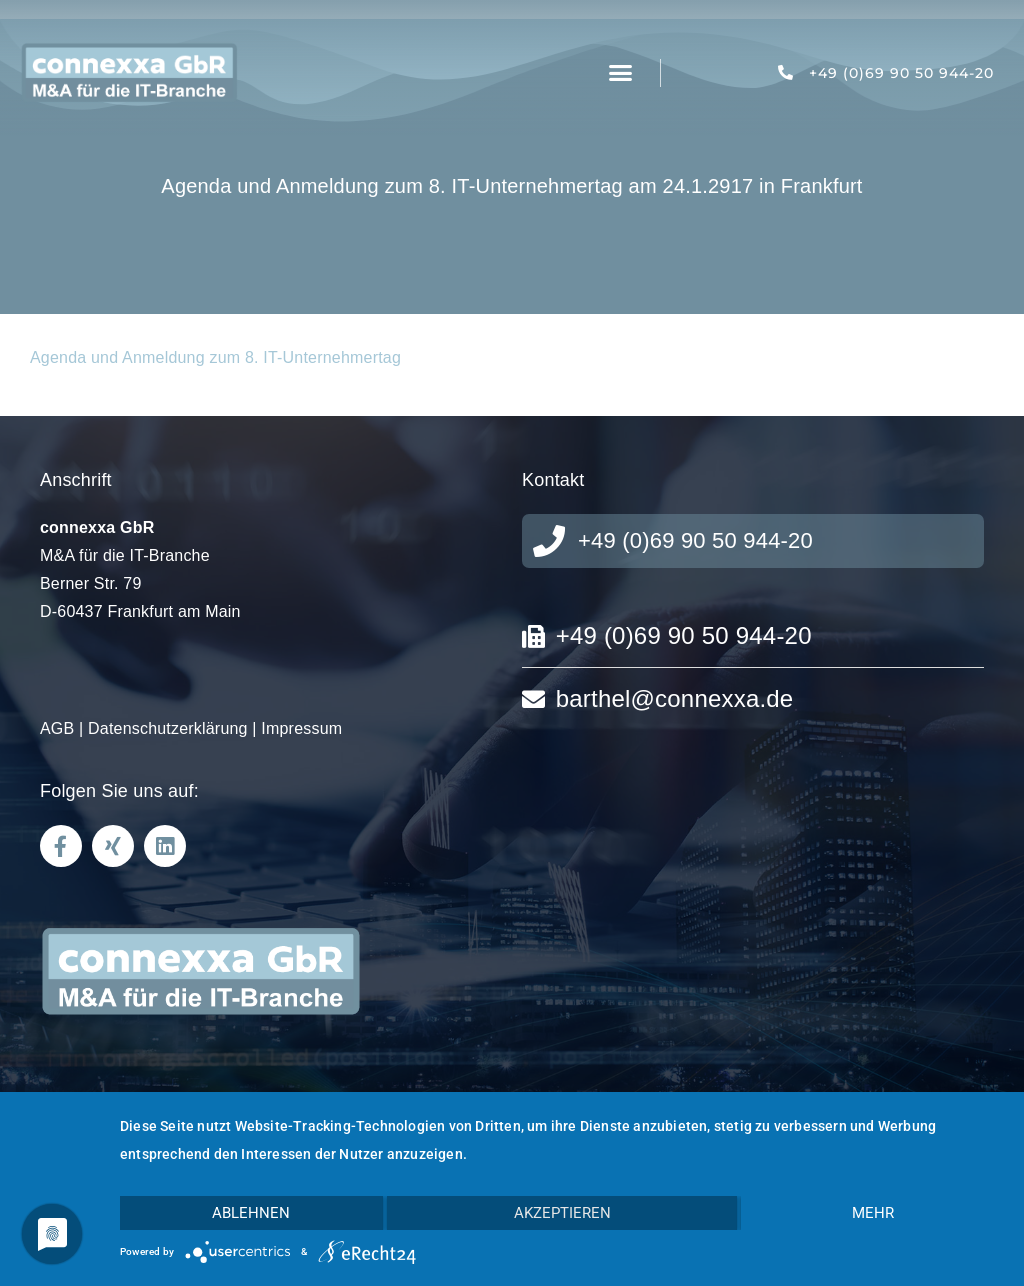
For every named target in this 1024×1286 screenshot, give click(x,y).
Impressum (301, 728)
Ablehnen (251, 1213)
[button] (621, 73)
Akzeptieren (562, 1213)
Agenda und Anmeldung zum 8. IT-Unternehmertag (215, 357)
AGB (57, 728)
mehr (873, 1213)
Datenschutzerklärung (168, 728)
